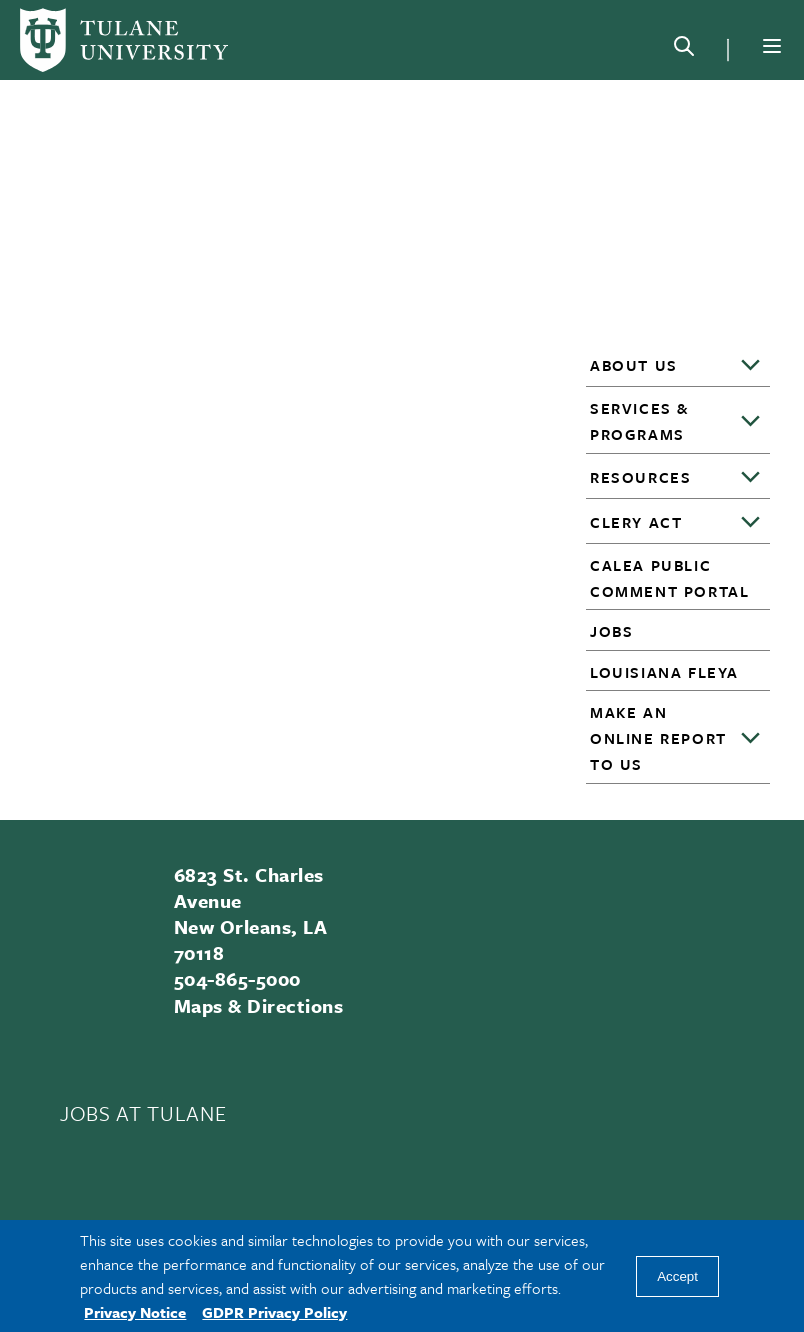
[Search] (684, 50)
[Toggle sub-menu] (751, 366)
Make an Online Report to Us (658, 738)
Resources (640, 477)
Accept (677, 1276)
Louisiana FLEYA (664, 672)
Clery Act (636, 522)
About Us (634, 365)
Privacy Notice (135, 1312)
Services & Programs (639, 421)
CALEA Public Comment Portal (669, 578)
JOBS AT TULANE (143, 1113)
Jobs (611, 631)
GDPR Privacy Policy (274, 1312)
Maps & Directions (258, 1005)
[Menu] (772, 46)
